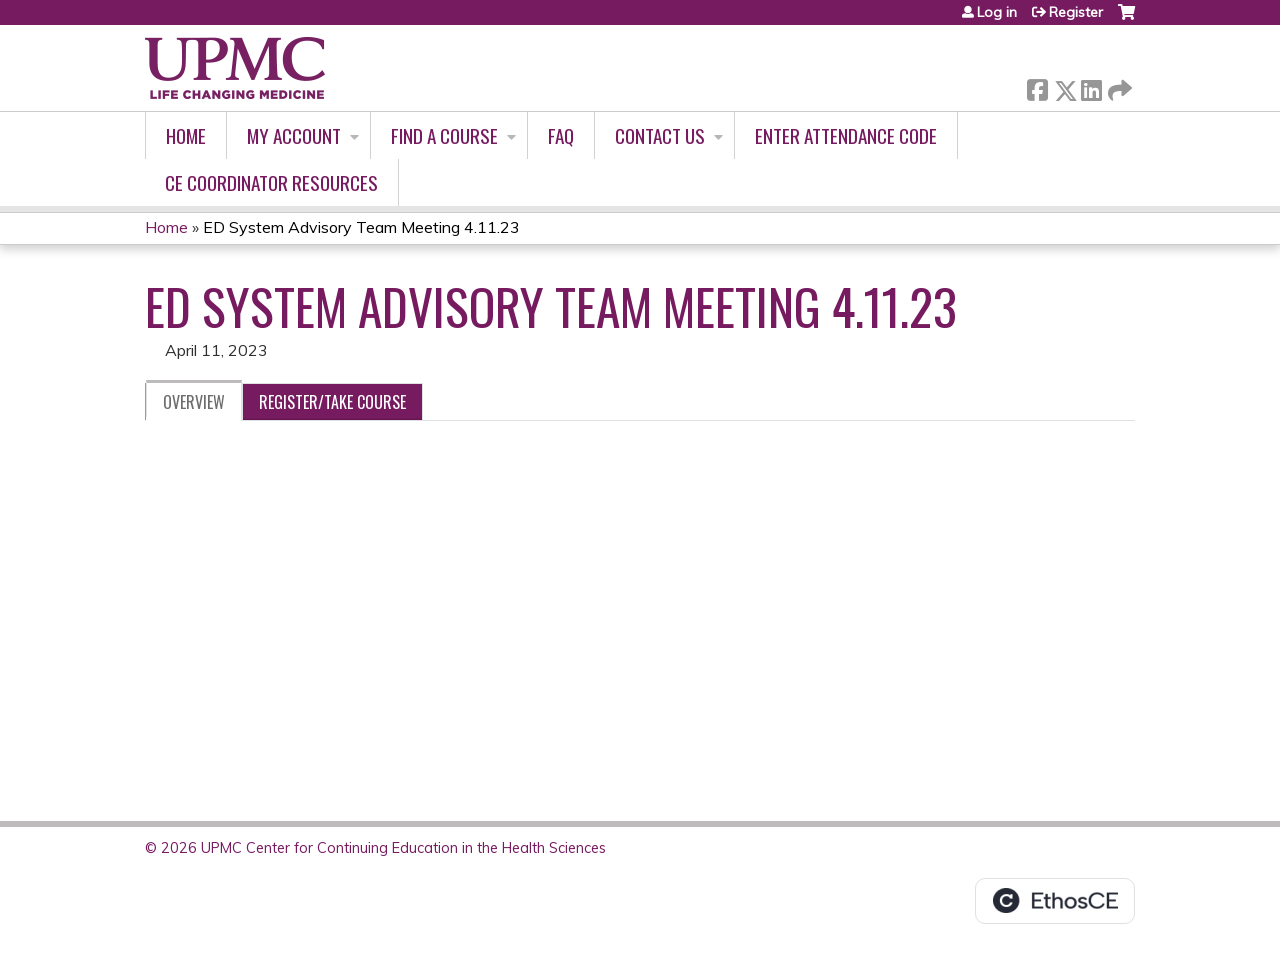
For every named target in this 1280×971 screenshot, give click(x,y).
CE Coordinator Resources (271, 182)
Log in (997, 12)
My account (294, 135)
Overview (194, 402)
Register (1076, 12)
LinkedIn (1091, 86)
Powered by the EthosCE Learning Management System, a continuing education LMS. (1055, 901)
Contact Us (660, 135)
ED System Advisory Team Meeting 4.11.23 (361, 227)
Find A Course (444, 135)
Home (186, 135)
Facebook (1037, 86)
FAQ (561, 135)
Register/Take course (332, 402)
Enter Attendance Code (846, 135)
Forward (1118, 86)
